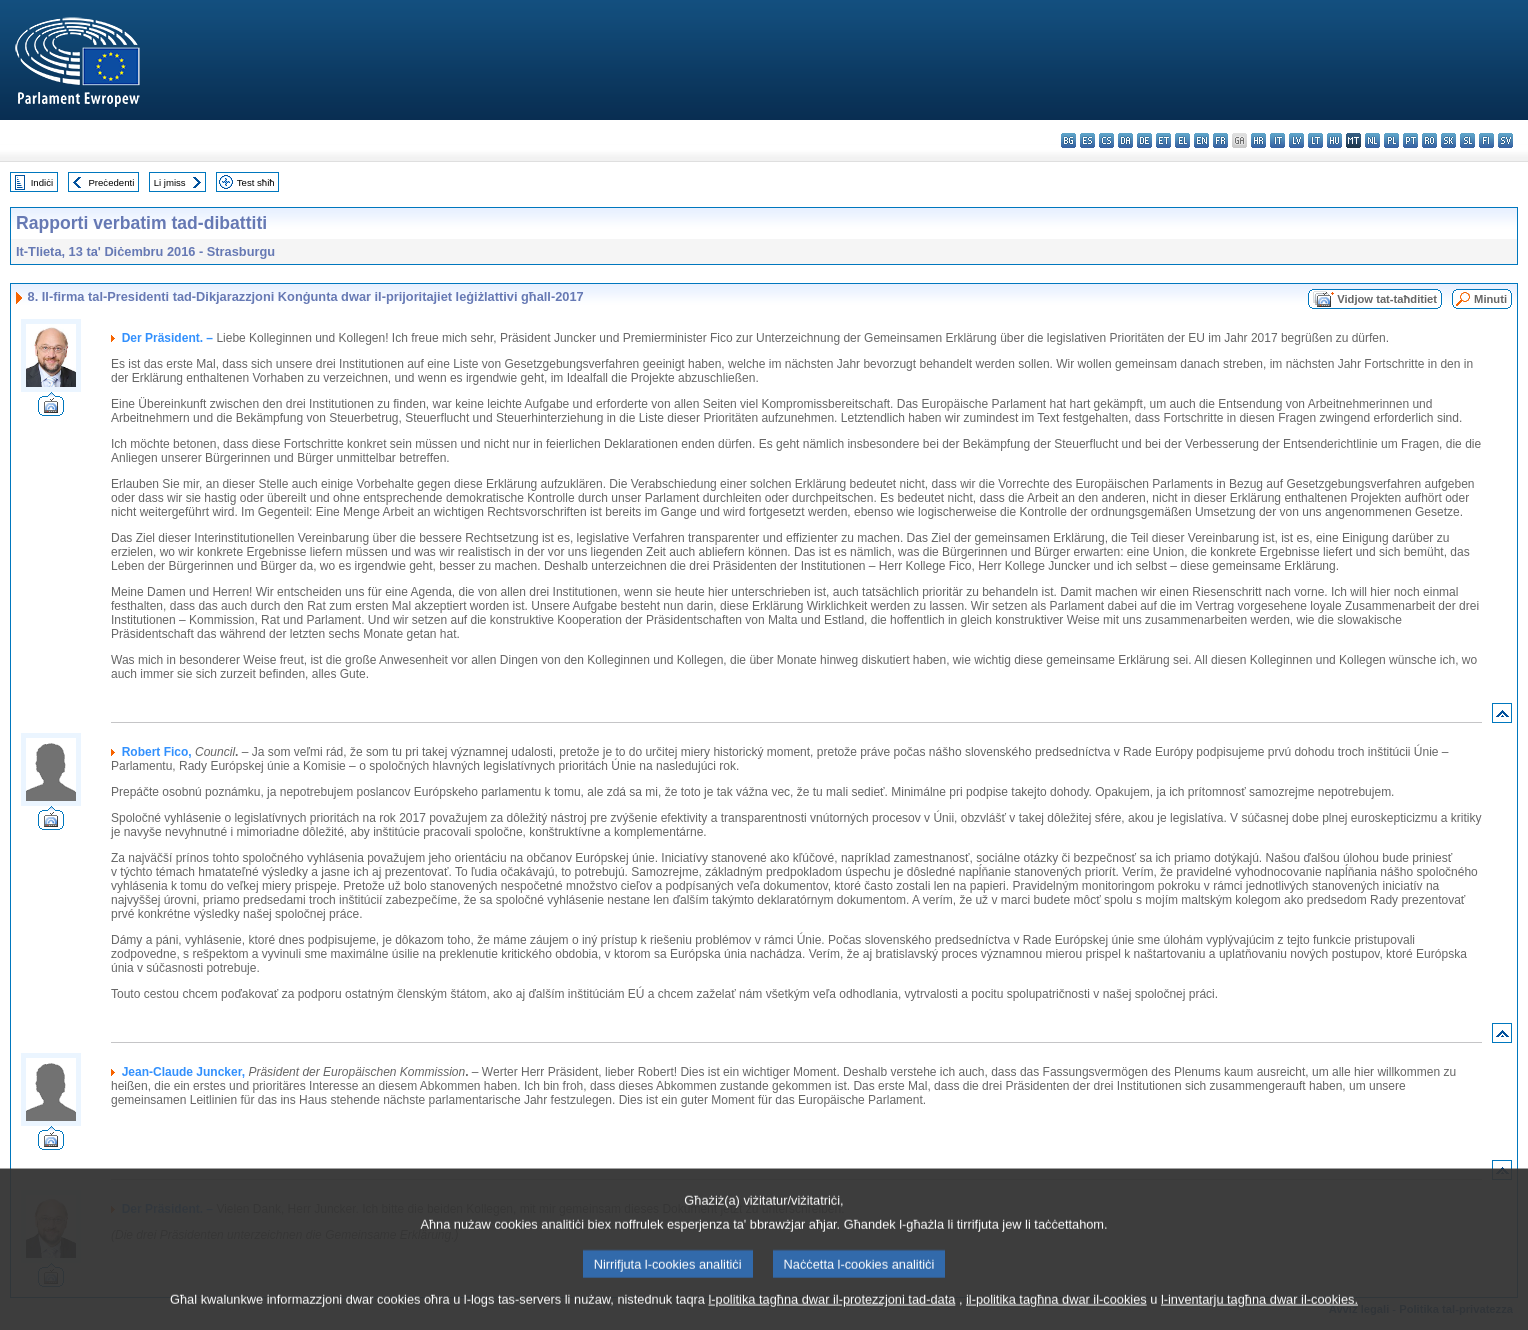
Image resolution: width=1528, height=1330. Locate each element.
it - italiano (1277, 140)
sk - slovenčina (1448, 140)
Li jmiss (170, 182)
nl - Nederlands (1372, 140)
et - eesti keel (1163, 140)
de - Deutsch (1144, 140)
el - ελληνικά (1182, 140)
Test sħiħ (256, 182)
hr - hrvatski (1258, 140)
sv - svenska (1505, 140)
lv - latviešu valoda (1296, 140)
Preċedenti (111, 182)
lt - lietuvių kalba (1315, 140)
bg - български (1068, 140)
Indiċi (42, 182)
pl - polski (1391, 140)
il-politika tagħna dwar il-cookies (1056, 1317)
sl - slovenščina (1467, 140)
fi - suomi (1486, 140)
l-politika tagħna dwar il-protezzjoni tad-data (831, 1317)
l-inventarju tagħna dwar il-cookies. (1259, 1317)
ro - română (1429, 140)
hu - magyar (1334, 140)
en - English (1201, 140)
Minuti (1490, 299)
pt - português (1410, 140)
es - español (1087, 140)
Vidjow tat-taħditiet (1387, 299)
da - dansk (1125, 140)
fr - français (1220, 140)
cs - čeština (1106, 140)
